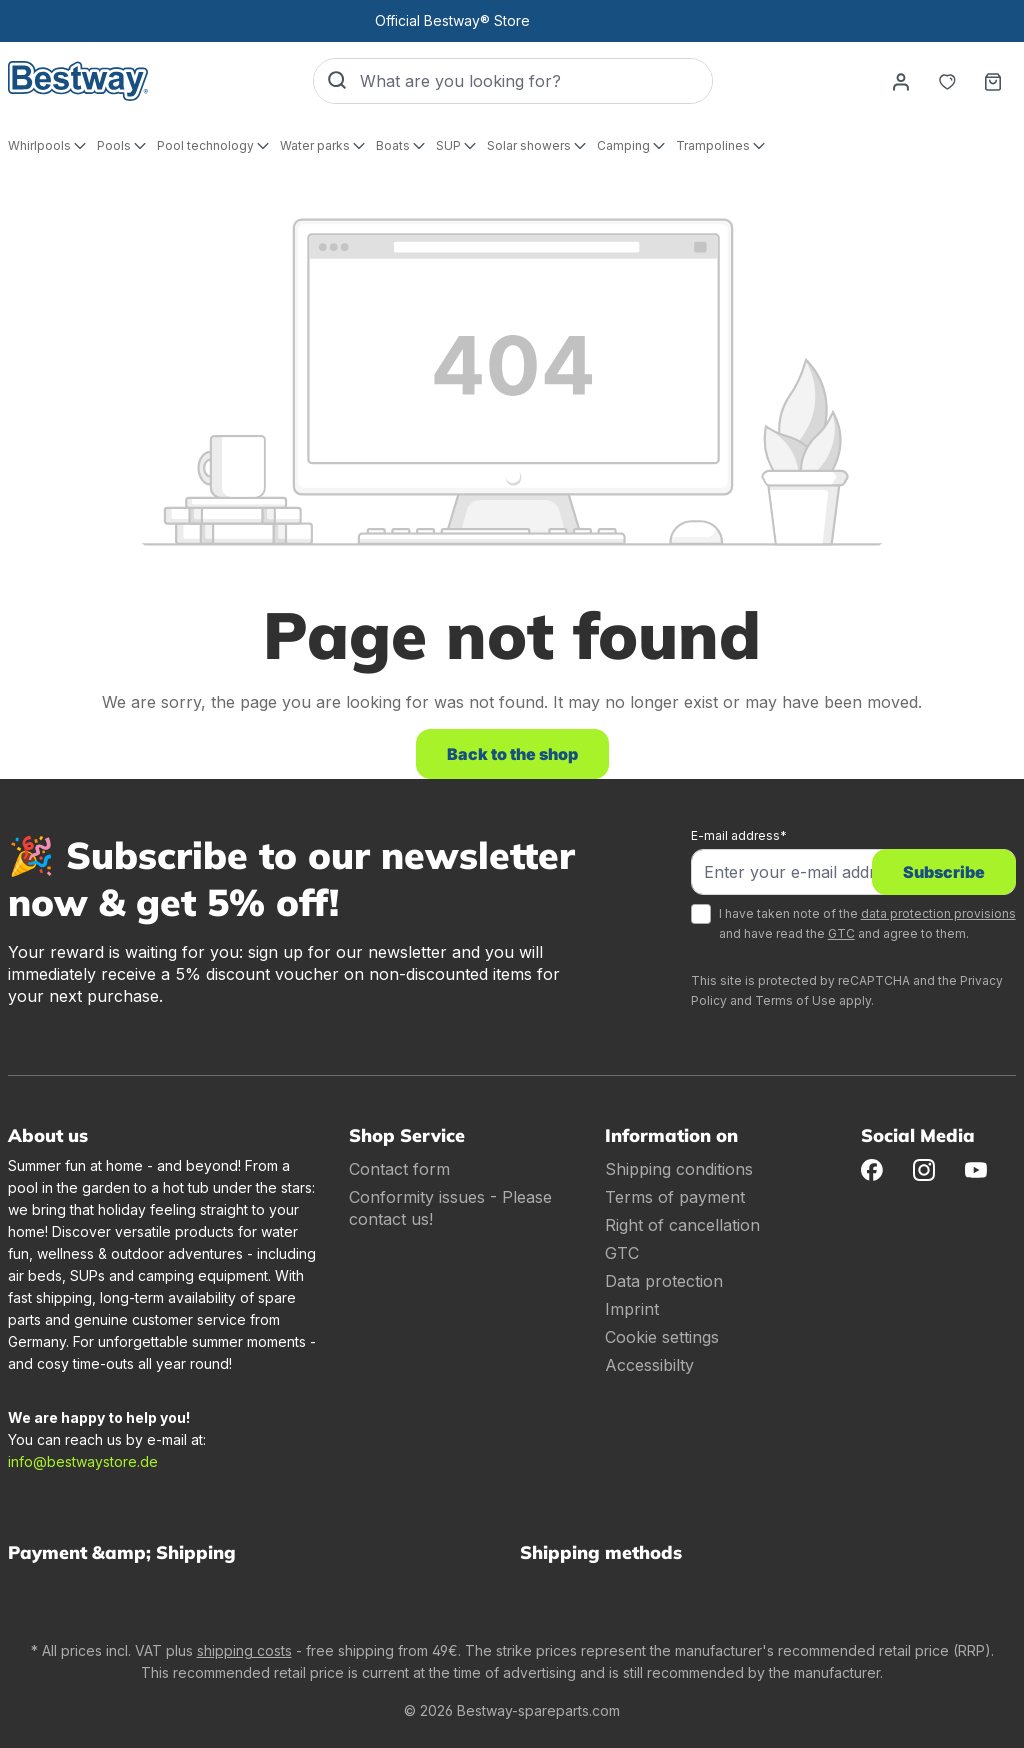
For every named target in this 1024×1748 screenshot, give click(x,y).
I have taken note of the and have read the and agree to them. (867, 923)
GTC (841, 933)
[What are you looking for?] (536, 81)
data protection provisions (938, 913)
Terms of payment (675, 1197)
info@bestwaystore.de (83, 1461)
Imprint (632, 1309)
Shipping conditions (679, 1169)
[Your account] (901, 81)
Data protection (664, 1281)
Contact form (399, 1169)
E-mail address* (739, 835)
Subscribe (944, 872)
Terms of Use (795, 1000)
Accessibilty (649, 1365)
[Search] (337, 81)
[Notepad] (947, 81)
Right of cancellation (682, 1225)
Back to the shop (512, 754)
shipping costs (244, 1650)
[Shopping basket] (993, 81)
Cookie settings (662, 1337)
